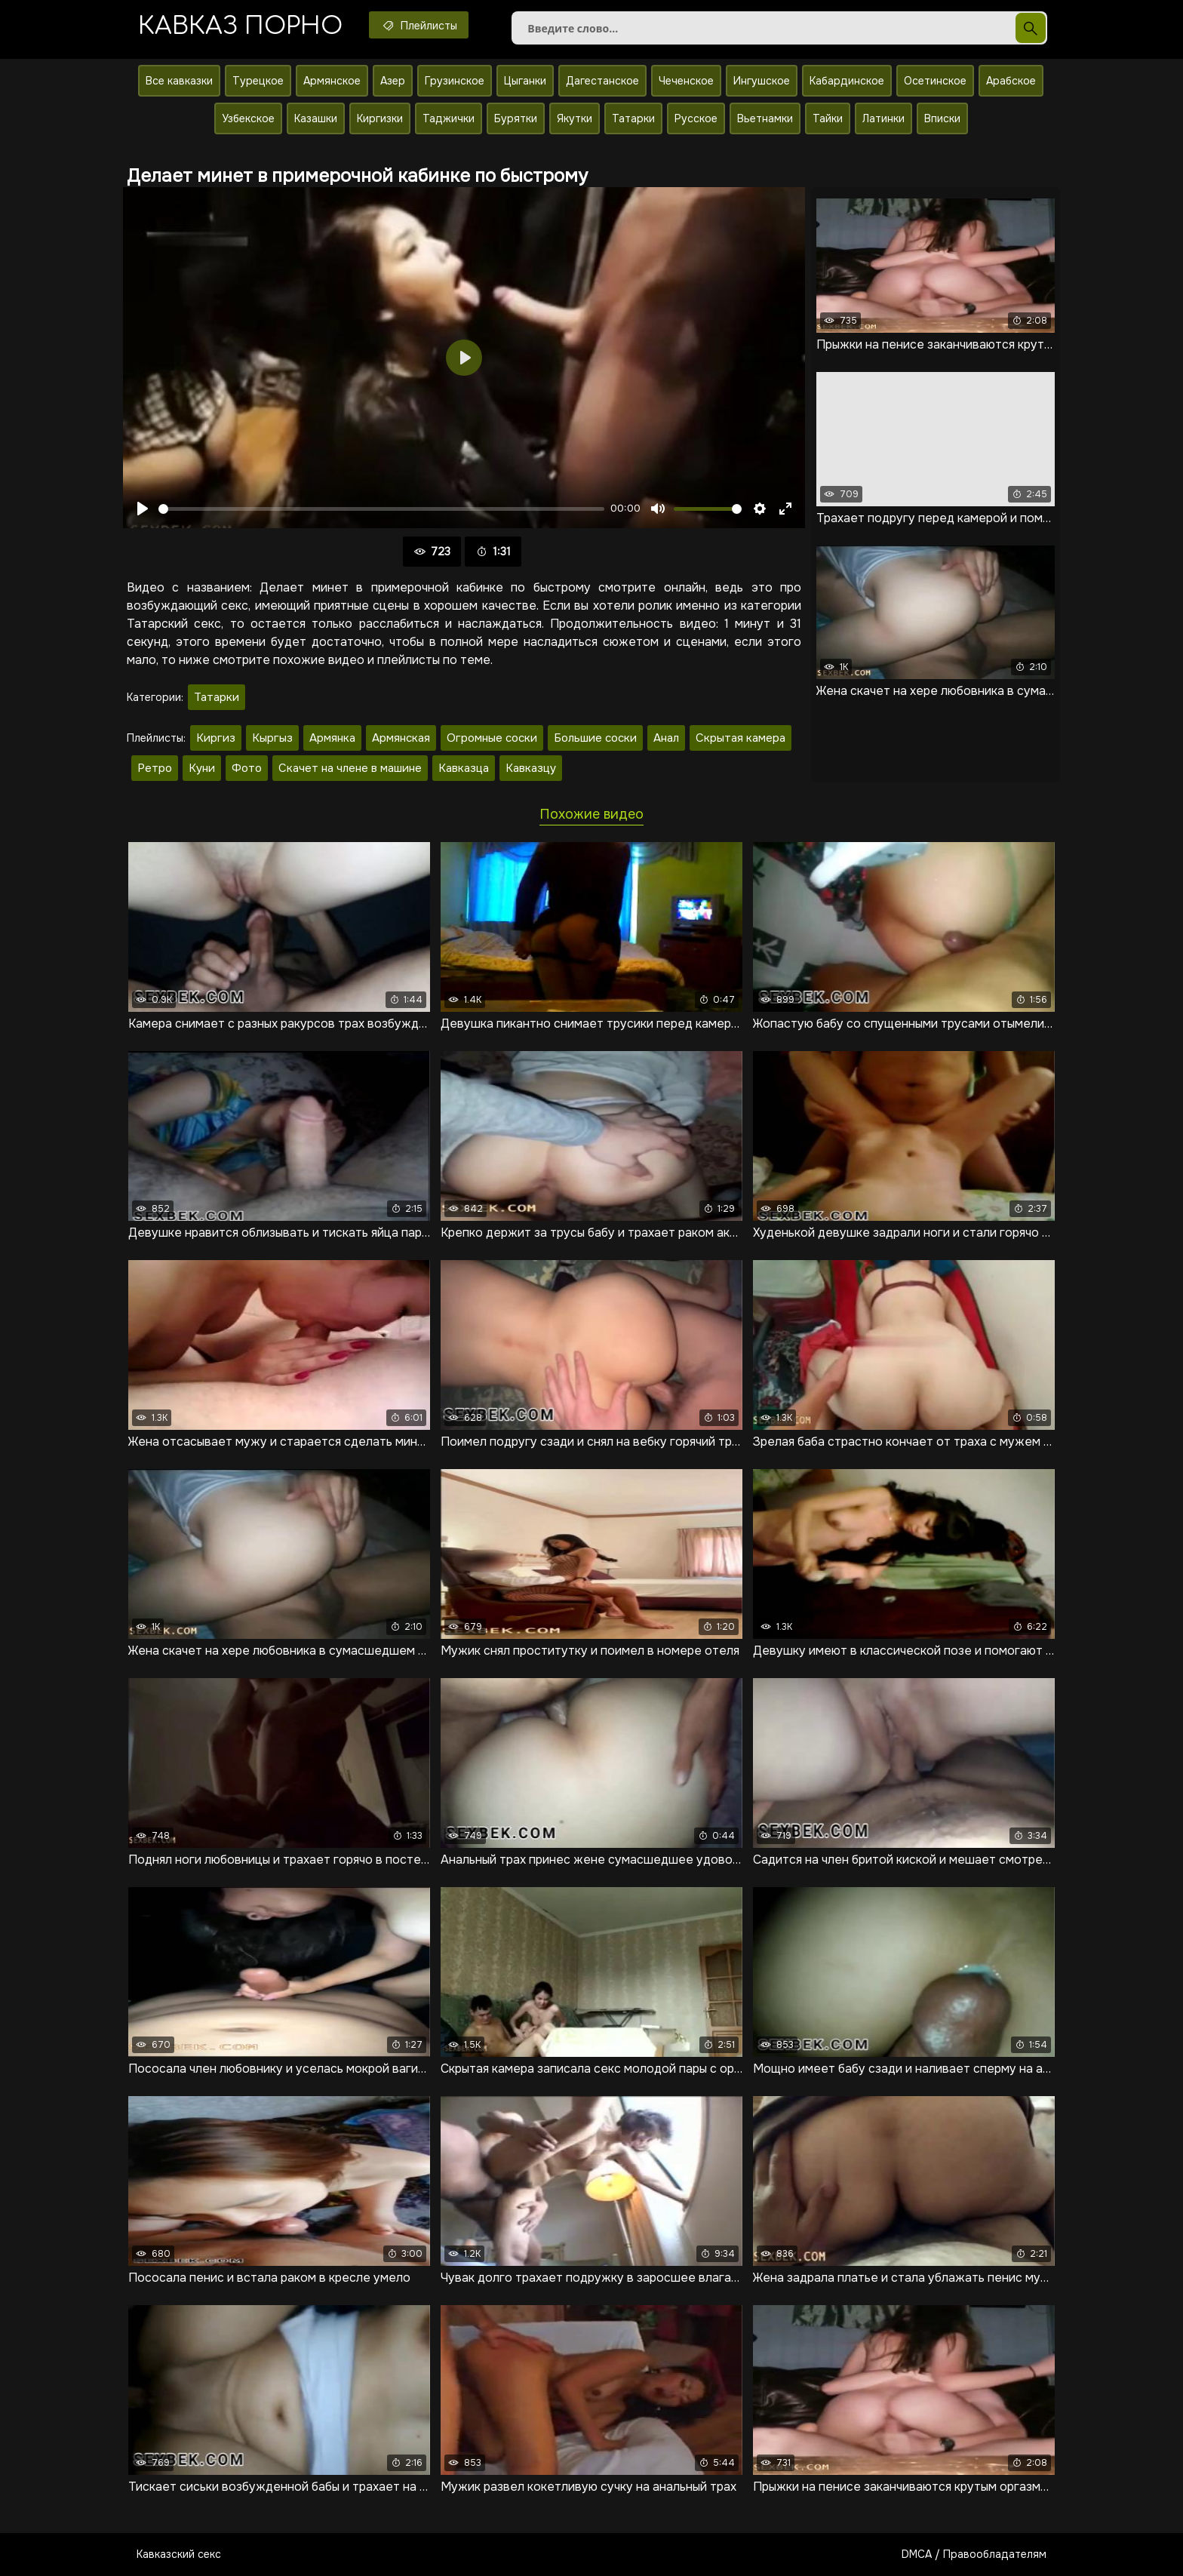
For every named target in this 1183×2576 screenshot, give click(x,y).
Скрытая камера (740, 737)
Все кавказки (179, 81)
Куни (202, 768)
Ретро (154, 768)
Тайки (828, 118)
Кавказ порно (240, 26)
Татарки (633, 118)
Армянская (401, 737)
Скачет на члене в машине (350, 768)
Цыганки (525, 81)
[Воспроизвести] (143, 508)
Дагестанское (602, 81)
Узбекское (248, 118)
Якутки (574, 118)
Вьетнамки (765, 118)
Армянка (332, 737)
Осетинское (935, 81)
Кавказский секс (179, 2554)
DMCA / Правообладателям (974, 2554)
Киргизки (380, 118)
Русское (695, 118)
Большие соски (595, 737)
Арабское (1011, 81)
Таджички (448, 118)
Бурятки (515, 118)
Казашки (315, 118)
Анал (666, 737)
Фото (247, 768)
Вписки (942, 118)
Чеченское (686, 81)
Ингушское (761, 81)
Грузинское (454, 81)
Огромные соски (492, 737)
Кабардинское (847, 81)
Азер (392, 81)
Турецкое (258, 81)
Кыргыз (272, 737)
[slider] (381, 509)
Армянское (332, 81)
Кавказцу (530, 768)
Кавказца (463, 768)
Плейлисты (418, 24)
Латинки (883, 118)
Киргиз (215, 737)
